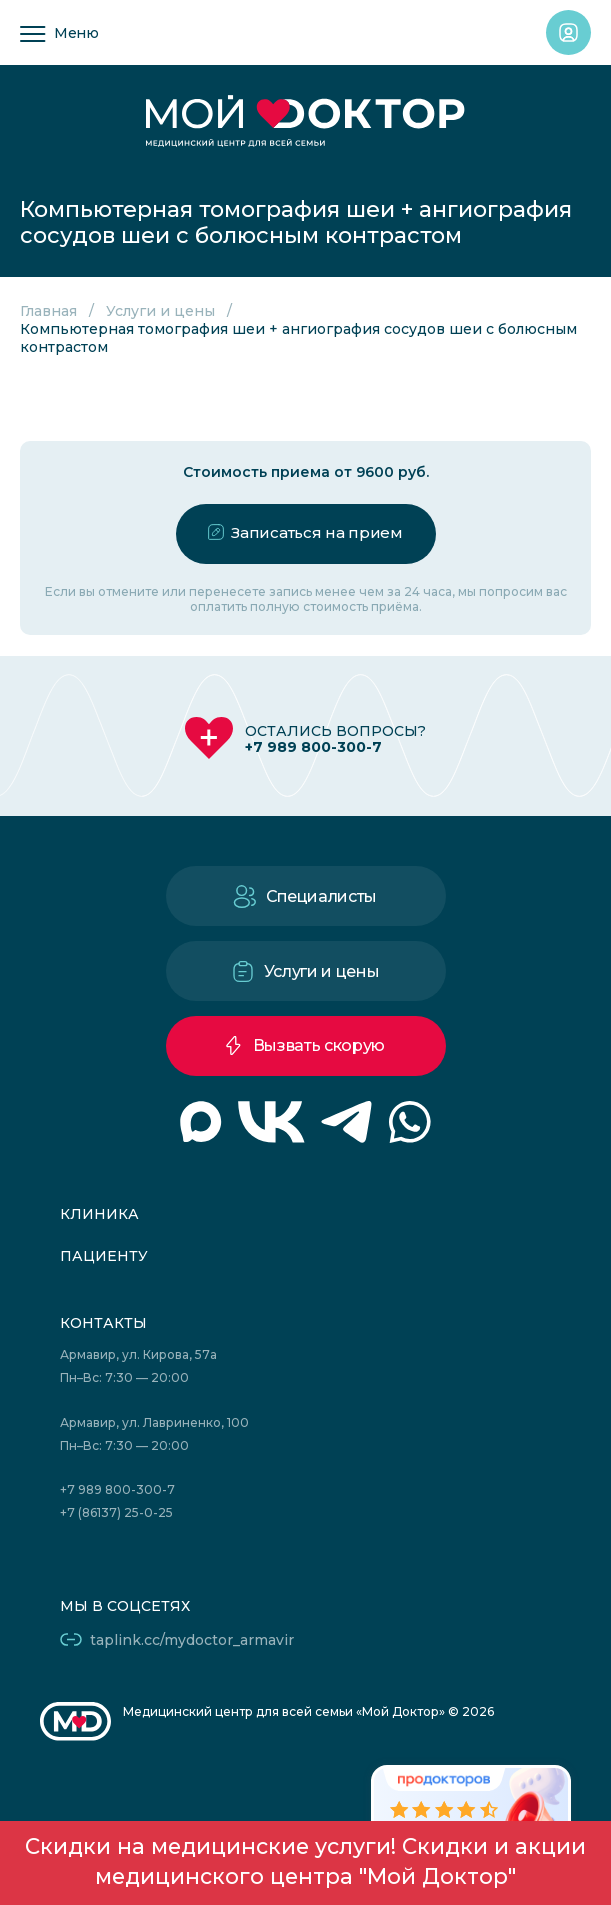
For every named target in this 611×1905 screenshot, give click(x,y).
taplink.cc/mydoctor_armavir (192, 1640)
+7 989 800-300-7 (313, 747)
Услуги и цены (160, 311)
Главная (48, 311)
